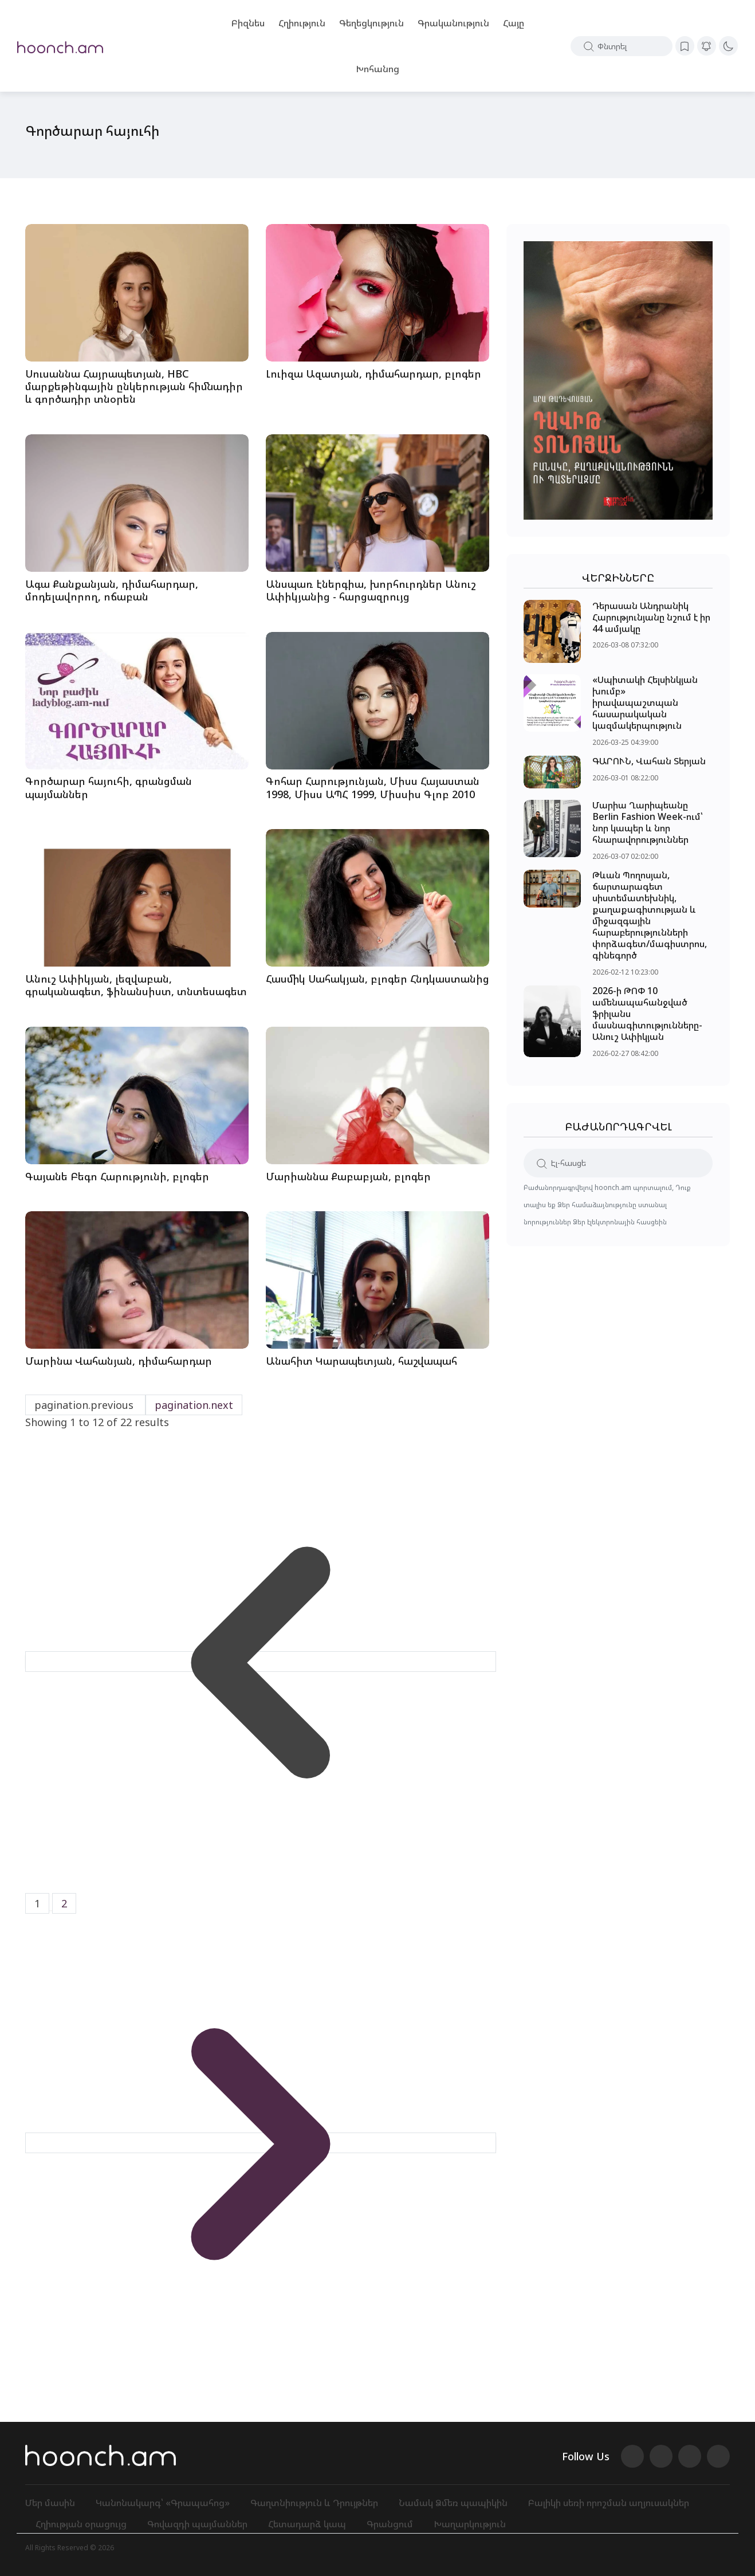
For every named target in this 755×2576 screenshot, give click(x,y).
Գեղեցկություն (371, 23)
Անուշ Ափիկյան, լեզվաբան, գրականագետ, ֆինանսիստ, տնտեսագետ (136, 985)
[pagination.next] (260, 2143)
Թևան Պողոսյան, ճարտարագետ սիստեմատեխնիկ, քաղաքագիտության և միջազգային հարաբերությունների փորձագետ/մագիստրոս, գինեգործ (649, 915)
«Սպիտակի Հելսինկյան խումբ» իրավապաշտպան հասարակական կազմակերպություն (645, 703)
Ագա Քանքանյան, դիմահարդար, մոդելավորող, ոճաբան (111, 590)
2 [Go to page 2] (64, 1903)
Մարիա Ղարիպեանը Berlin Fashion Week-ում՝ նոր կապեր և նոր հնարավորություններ (647, 822)
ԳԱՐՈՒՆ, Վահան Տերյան (649, 761)
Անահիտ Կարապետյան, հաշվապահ (361, 1361)
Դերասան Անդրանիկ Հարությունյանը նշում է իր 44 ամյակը (651, 617)
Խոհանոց (377, 68)
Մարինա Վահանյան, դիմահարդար (118, 1361)
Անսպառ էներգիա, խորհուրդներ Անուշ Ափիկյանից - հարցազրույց (370, 590)
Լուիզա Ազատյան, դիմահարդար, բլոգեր (373, 373)
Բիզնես (248, 23)
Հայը (513, 23)
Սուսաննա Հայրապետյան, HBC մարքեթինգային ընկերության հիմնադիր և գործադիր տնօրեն (134, 386)
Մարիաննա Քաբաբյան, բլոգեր (348, 1176)
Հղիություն (301, 23)
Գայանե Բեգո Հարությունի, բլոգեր (117, 1176)
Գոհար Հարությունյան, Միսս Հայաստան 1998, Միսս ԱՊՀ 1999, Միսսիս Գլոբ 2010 (372, 788)
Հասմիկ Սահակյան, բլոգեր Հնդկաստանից (377, 978)
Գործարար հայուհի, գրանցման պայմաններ (108, 788)
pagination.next (194, 1405)
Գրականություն (453, 23)
